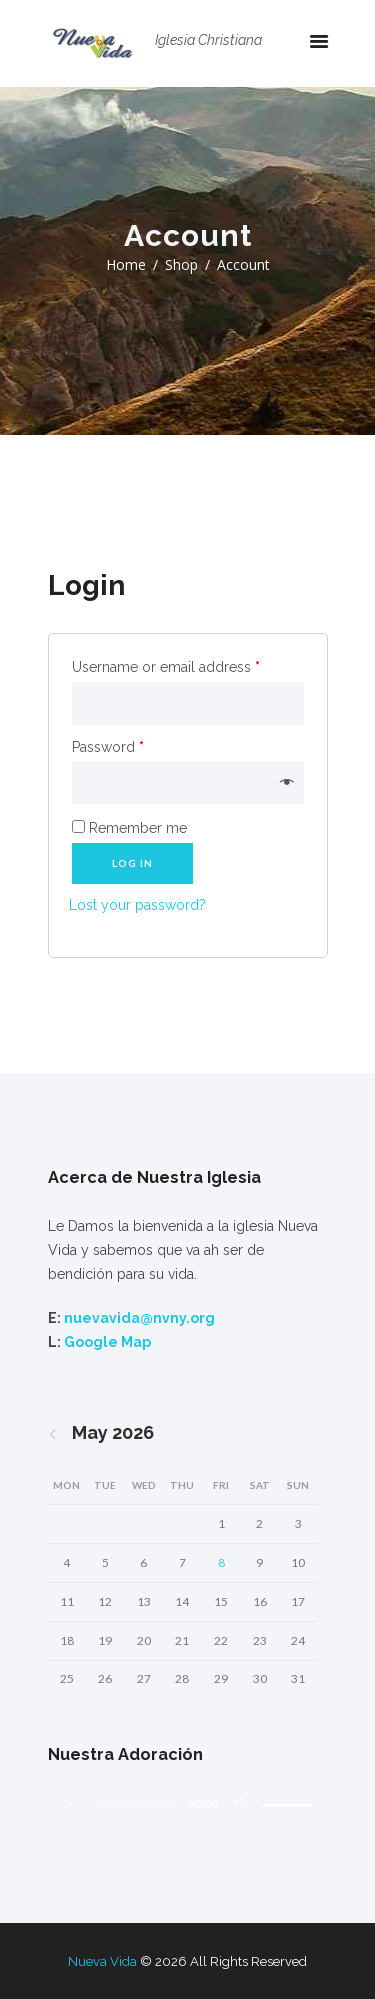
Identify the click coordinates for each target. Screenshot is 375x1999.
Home (126, 264)
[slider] (138, 1804)
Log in (132, 863)
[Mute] (241, 1804)
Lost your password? (137, 905)
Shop (181, 264)
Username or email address (166, 667)
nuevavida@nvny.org (139, 1318)
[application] (188, 1811)
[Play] (68, 1804)
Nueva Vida (102, 1961)
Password (108, 747)
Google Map (107, 1342)
